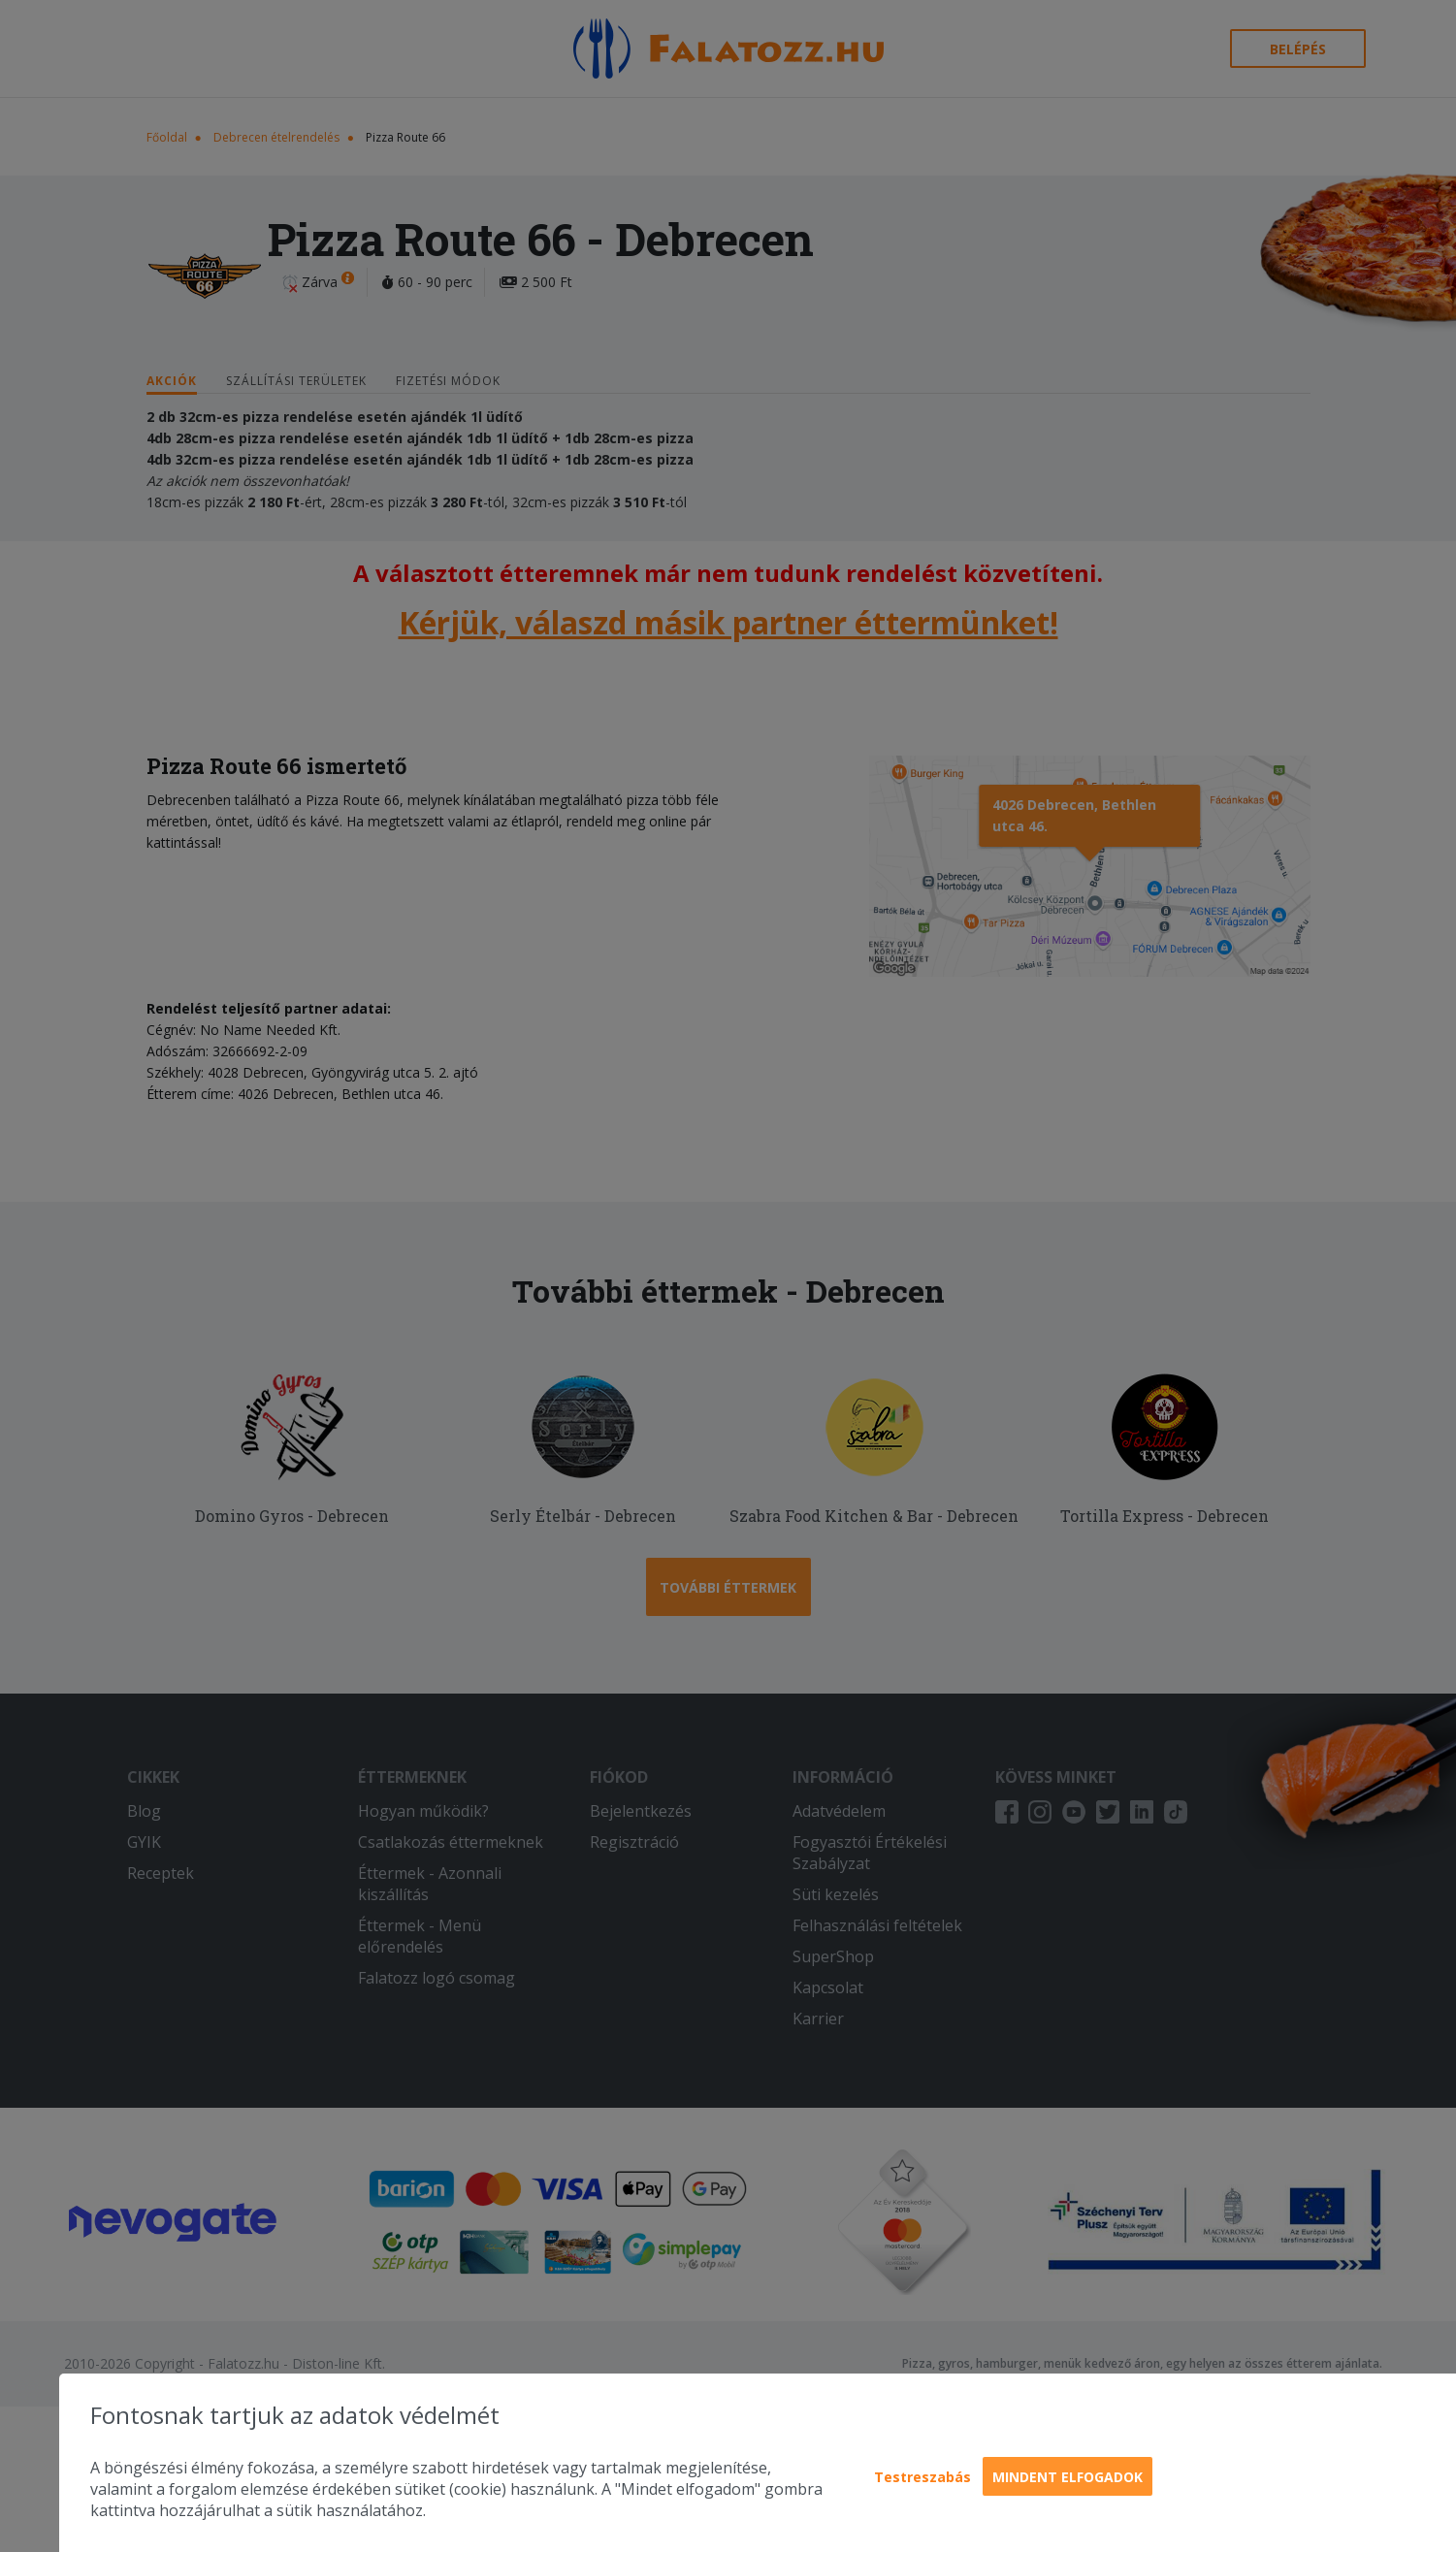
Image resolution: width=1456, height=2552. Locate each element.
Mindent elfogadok (1067, 2477)
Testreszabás (922, 2477)
